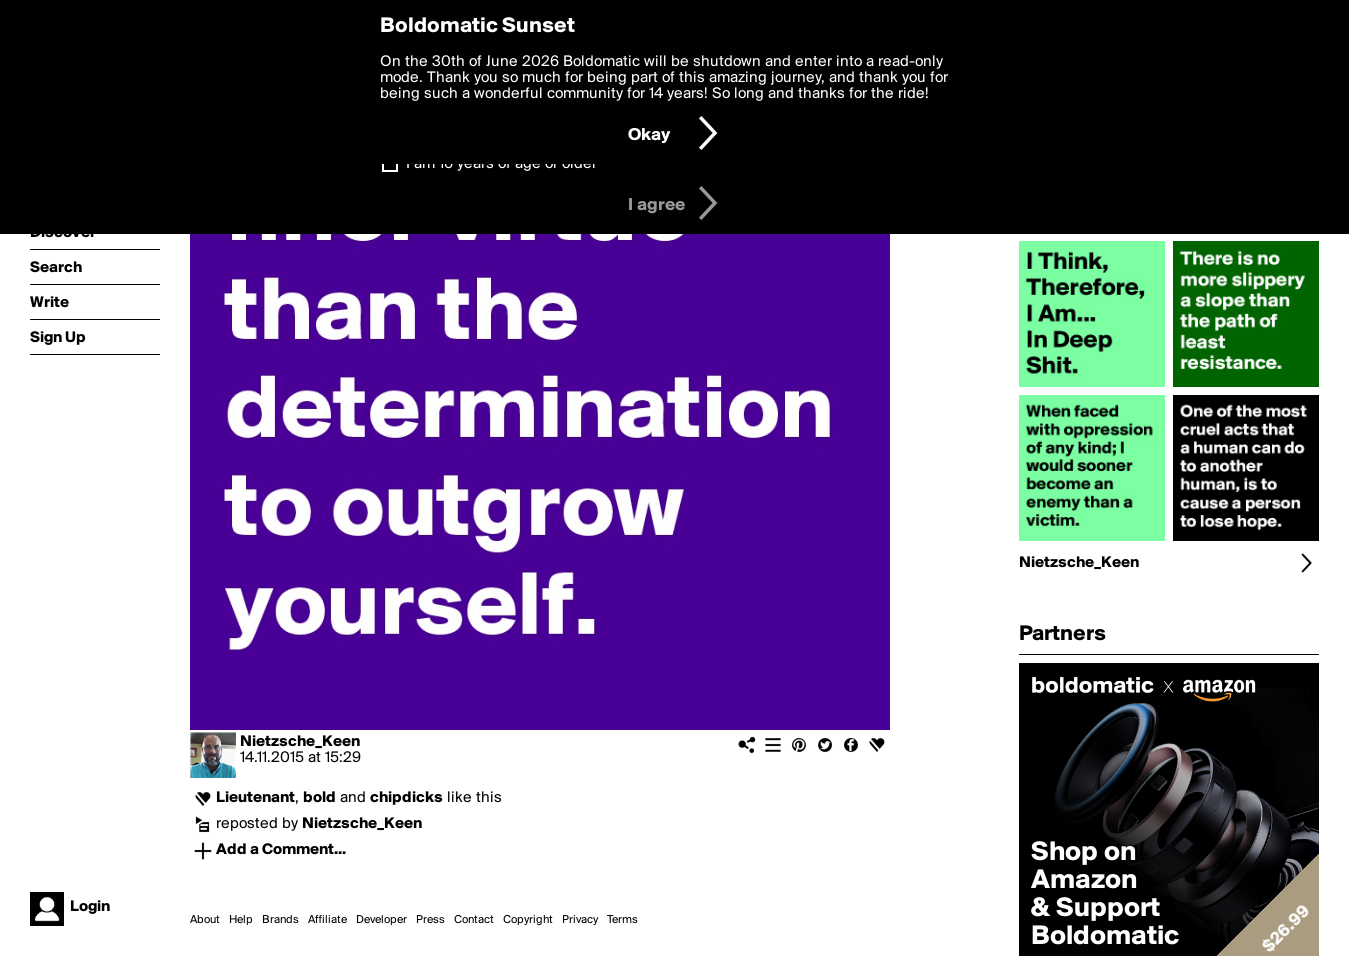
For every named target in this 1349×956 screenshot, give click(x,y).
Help (241, 920)
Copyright (528, 920)
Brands (280, 920)
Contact (474, 920)
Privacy (580, 920)
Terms (622, 920)
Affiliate (327, 920)
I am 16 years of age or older (501, 164)
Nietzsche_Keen (300, 742)
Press (430, 920)
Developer (381, 920)
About (205, 920)
